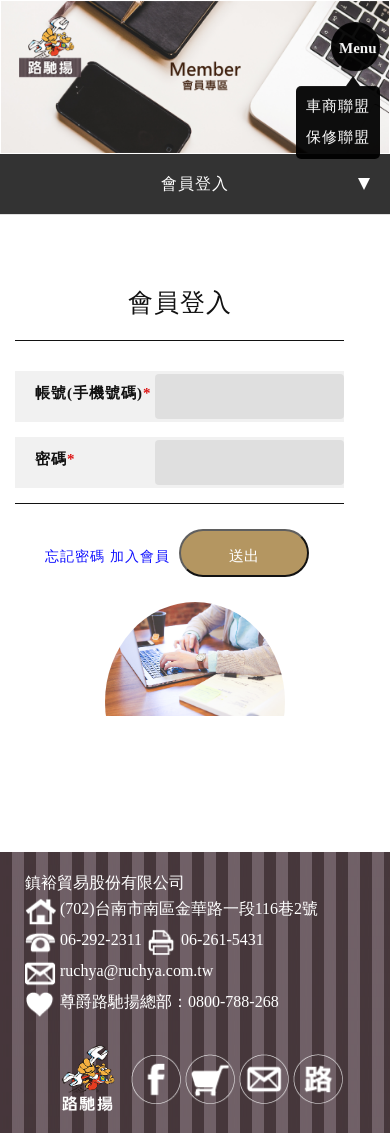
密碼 (55, 459)
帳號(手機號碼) (93, 393)
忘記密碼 (75, 556)
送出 (244, 556)
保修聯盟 (338, 133)
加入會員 (140, 556)
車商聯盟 (338, 102)
